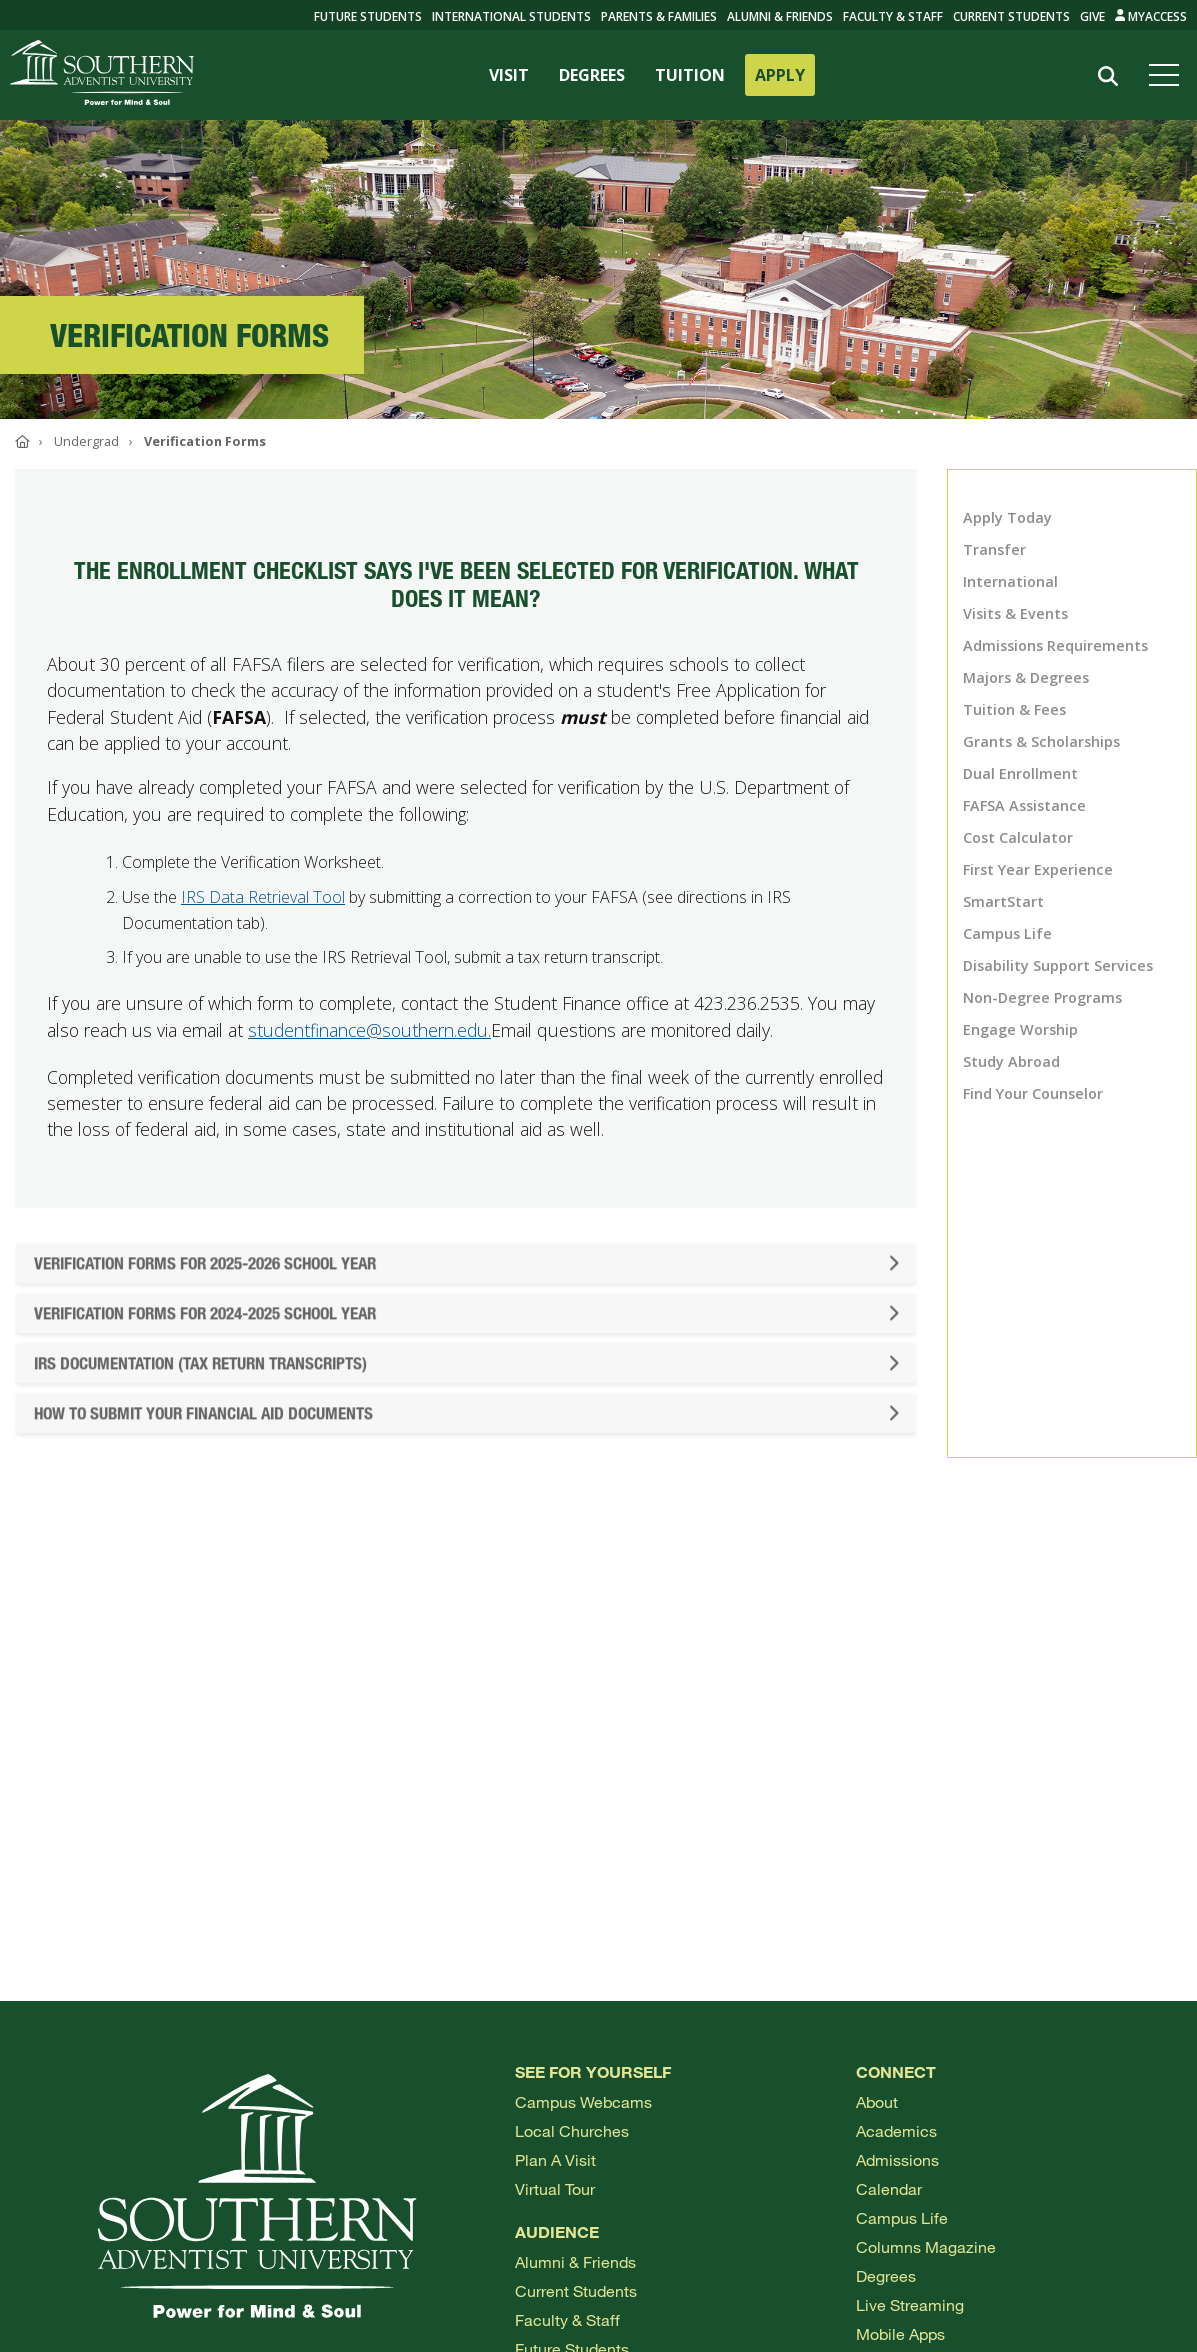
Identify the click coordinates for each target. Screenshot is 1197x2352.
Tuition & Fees (1014, 709)
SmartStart (1003, 901)
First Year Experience (1038, 869)
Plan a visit (555, 2159)
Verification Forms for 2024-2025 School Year (466, 1328)
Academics (896, 2130)
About (877, 2101)
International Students (511, 16)
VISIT (509, 75)
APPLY (780, 75)
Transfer (994, 549)
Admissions (897, 2159)
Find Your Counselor (1033, 1093)
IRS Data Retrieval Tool (263, 897)
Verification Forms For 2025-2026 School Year (466, 1278)
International (1010, 581)
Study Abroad (1011, 1061)
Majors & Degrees (1026, 677)
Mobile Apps (900, 2333)
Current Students (1011, 16)
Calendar (889, 2188)
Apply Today (1007, 517)
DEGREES (592, 75)
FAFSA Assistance (1024, 805)
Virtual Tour (555, 2188)
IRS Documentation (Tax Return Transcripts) (466, 1378)
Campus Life (1007, 933)
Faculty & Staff (893, 16)
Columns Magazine (926, 2246)
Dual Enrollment (1020, 773)
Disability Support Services (1058, 965)
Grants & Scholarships (1041, 741)
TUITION (690, 75)
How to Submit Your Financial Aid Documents (466, 1428)
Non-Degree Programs (1042, 997)
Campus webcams (583, 2101)
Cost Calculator (1018, 837)
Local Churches (572, 2130)
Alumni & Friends (780, 16)
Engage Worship (1020, 1029)
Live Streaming (910, 2304)
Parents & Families (659, 16)
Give (1092, 16)
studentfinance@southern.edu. (369, 1030)
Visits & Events (1015, 613)
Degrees (886, 2275)
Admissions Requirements (1055, 645)
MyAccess (1151, 16)
